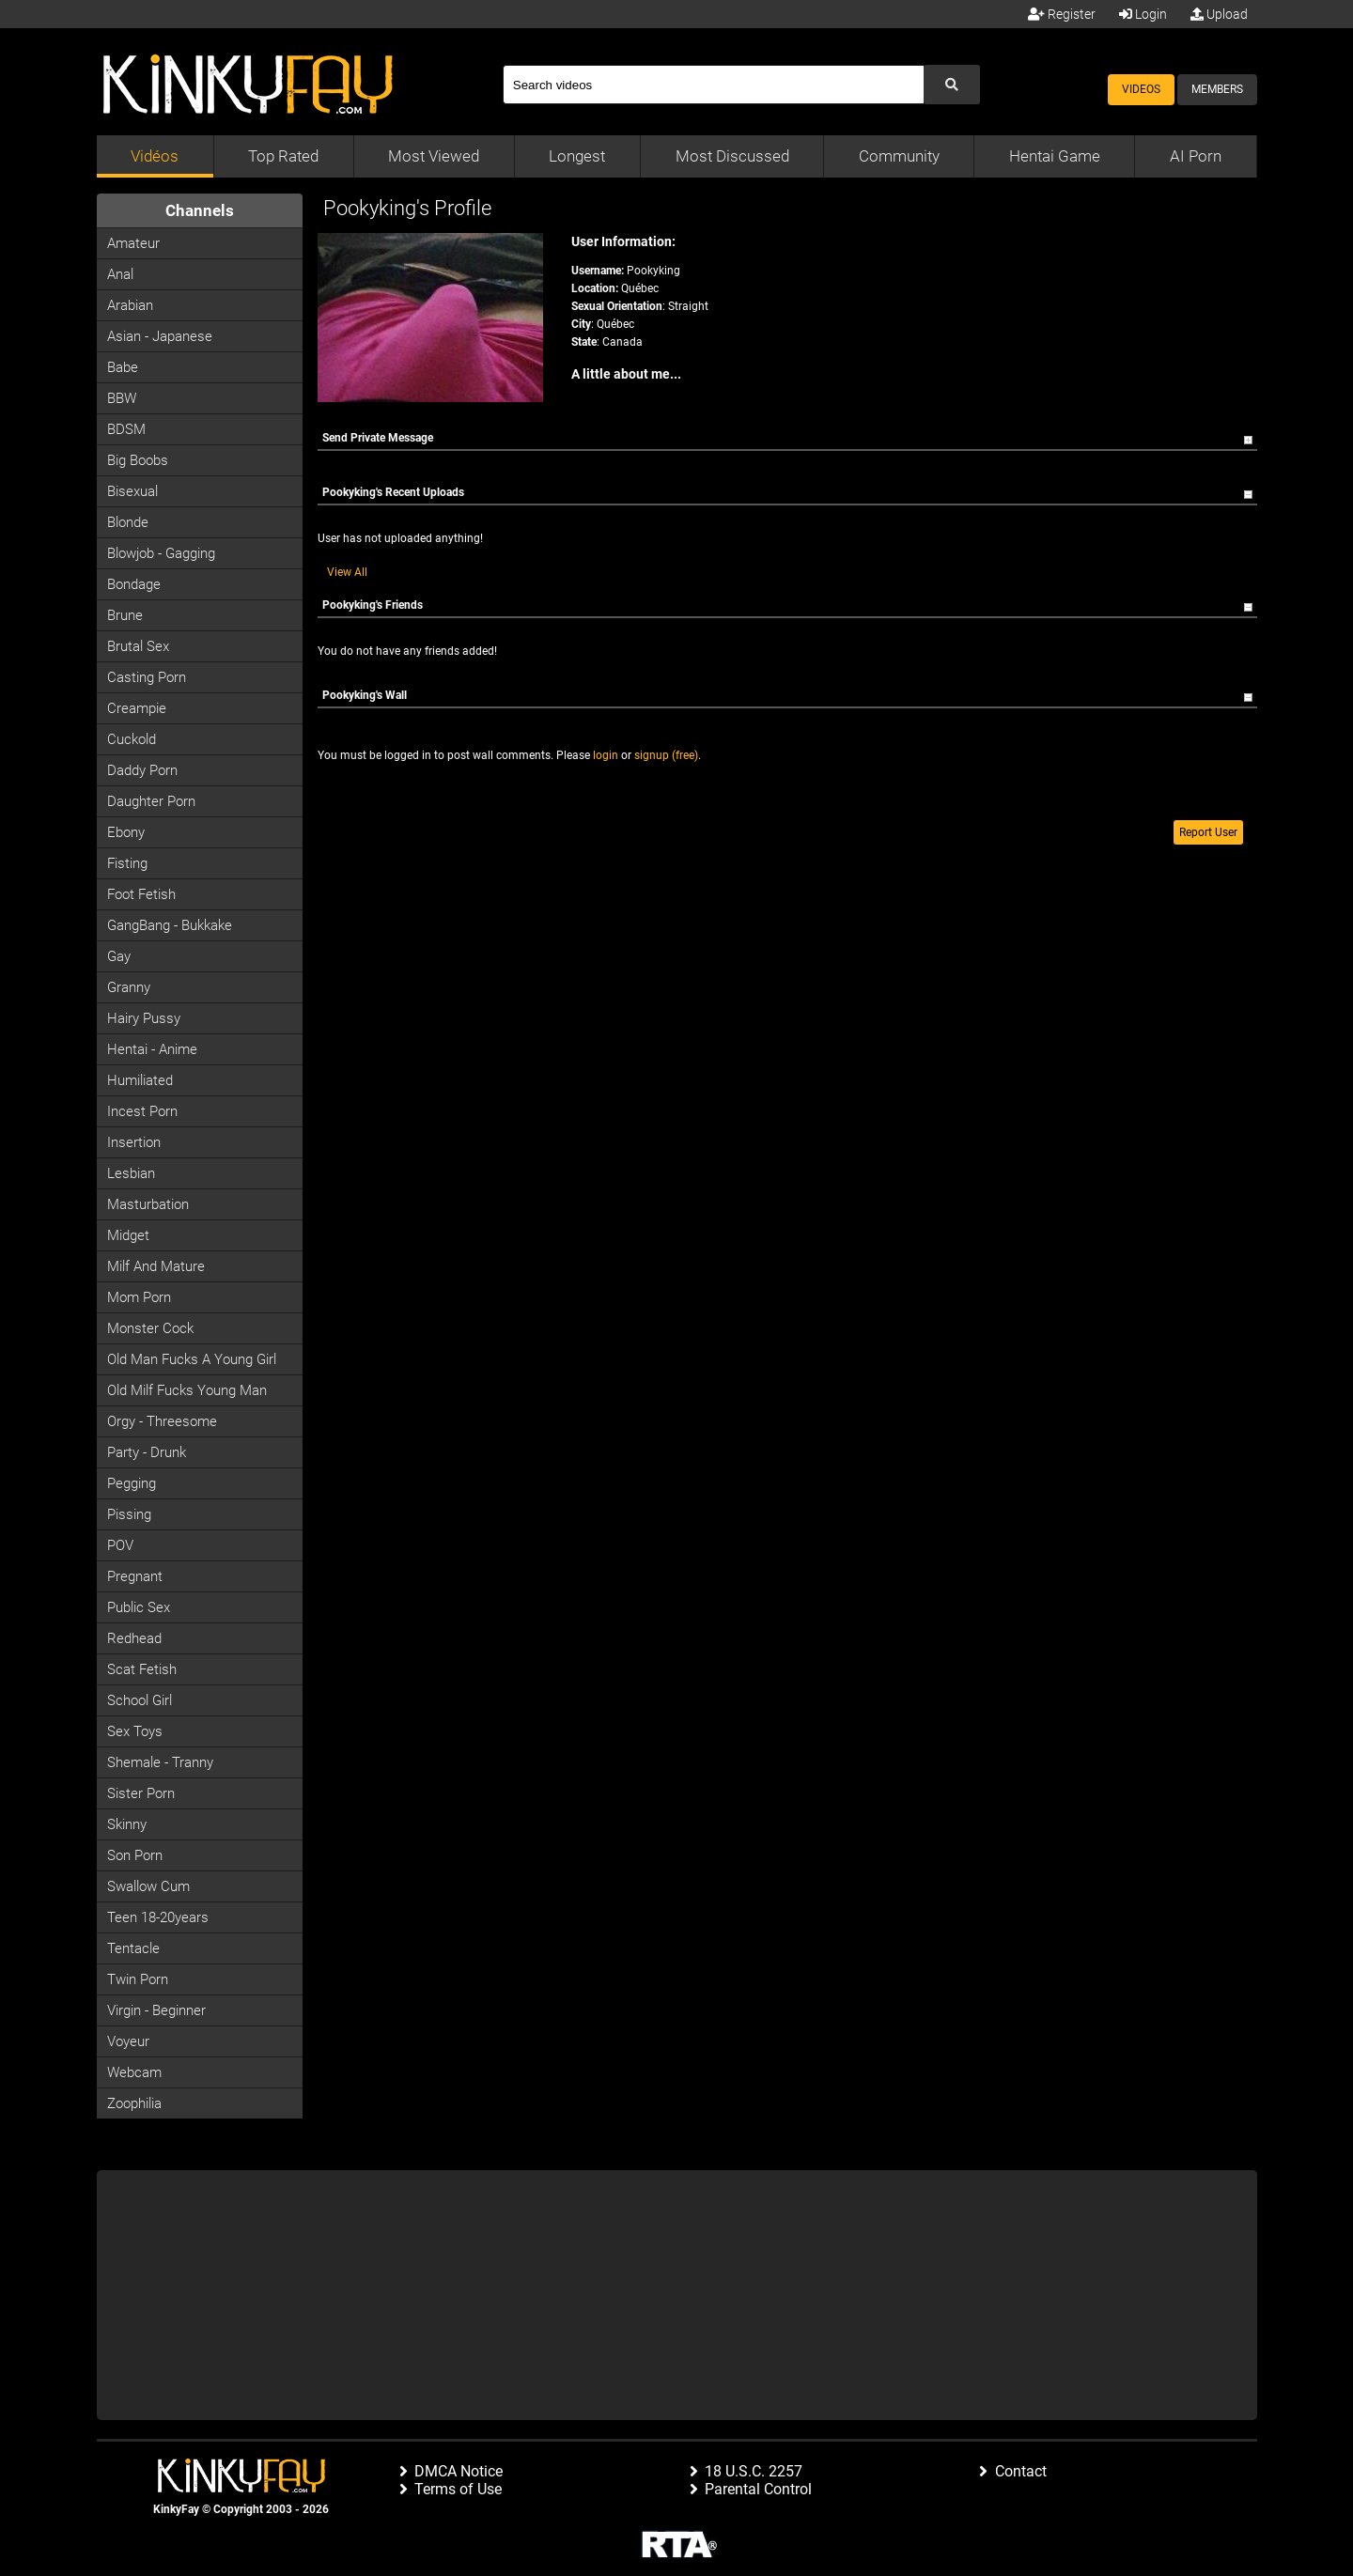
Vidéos (155, 156)
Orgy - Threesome (162, 1421)
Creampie (136, 708)
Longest (577, 156)
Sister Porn (141, 1793)
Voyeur (128, 2041)
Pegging (131, 1483)
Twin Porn (137, 1979)
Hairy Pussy (143, 1018)
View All (347, 572)
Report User (1208, 832)
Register (1062, 14)
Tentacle (133, 1948)
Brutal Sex (138, 646)
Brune (125, 615)
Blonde (127, 522)
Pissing (129, 1514)
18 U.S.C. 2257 (753, 2471)
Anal (120, 274)
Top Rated (283, 156)
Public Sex (138, 1607)
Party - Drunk (146, 1452)
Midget (128, 1235)
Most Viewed (433, 156)
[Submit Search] (952, 84)
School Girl (139, 1700)
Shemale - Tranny (160, 1762)
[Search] (713, 84)
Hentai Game (1054, 156)
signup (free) (666, 755)
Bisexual (132, 491)
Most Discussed (732, 156)
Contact (1021, 2471)
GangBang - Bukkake (169, 925)
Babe (122, 367)
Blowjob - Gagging (161, 553)
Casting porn (146, 677)
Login (1143, 14)
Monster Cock (150, 1328)
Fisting (127, 863)
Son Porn (135, 1855)
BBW (121, 398)
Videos (1141, 89)
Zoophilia (134, 2103)
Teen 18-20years (158, 1917)
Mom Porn (139, 1297)
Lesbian (131, 1173)
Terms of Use (458, 2489)
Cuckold (131, 739)
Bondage (134, 584)
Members (1217, 89)
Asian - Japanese (159, 336)
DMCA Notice (458, 2471)
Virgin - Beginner (156, 2010)
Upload (1219, 14)
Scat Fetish (142, 1669)
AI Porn (1195, 156)
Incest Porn (142, 1111)
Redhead (134, 1638)
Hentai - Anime (152, 1049)
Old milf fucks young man (187, 1390)
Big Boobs (137, 460)
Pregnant (135, 1576)
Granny (128, 987)
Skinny (127, 1824)
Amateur (133, 243)
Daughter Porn (151, 801)
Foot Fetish (141, 894)
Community (899, 156)
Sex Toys (135, 1731)
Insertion (134, 1142)
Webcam (134, 2072)
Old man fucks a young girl (191, 1359)
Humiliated (140, 1080)
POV (120, 1545)
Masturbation (148, 1204)
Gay (119, 956)
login (605, 755)
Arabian (130, 305)
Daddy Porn (142, 770)
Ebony (126, 832)
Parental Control (758, 2489)
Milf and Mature (156, 1266)
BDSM (126, 429)
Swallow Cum (148, 1886)
